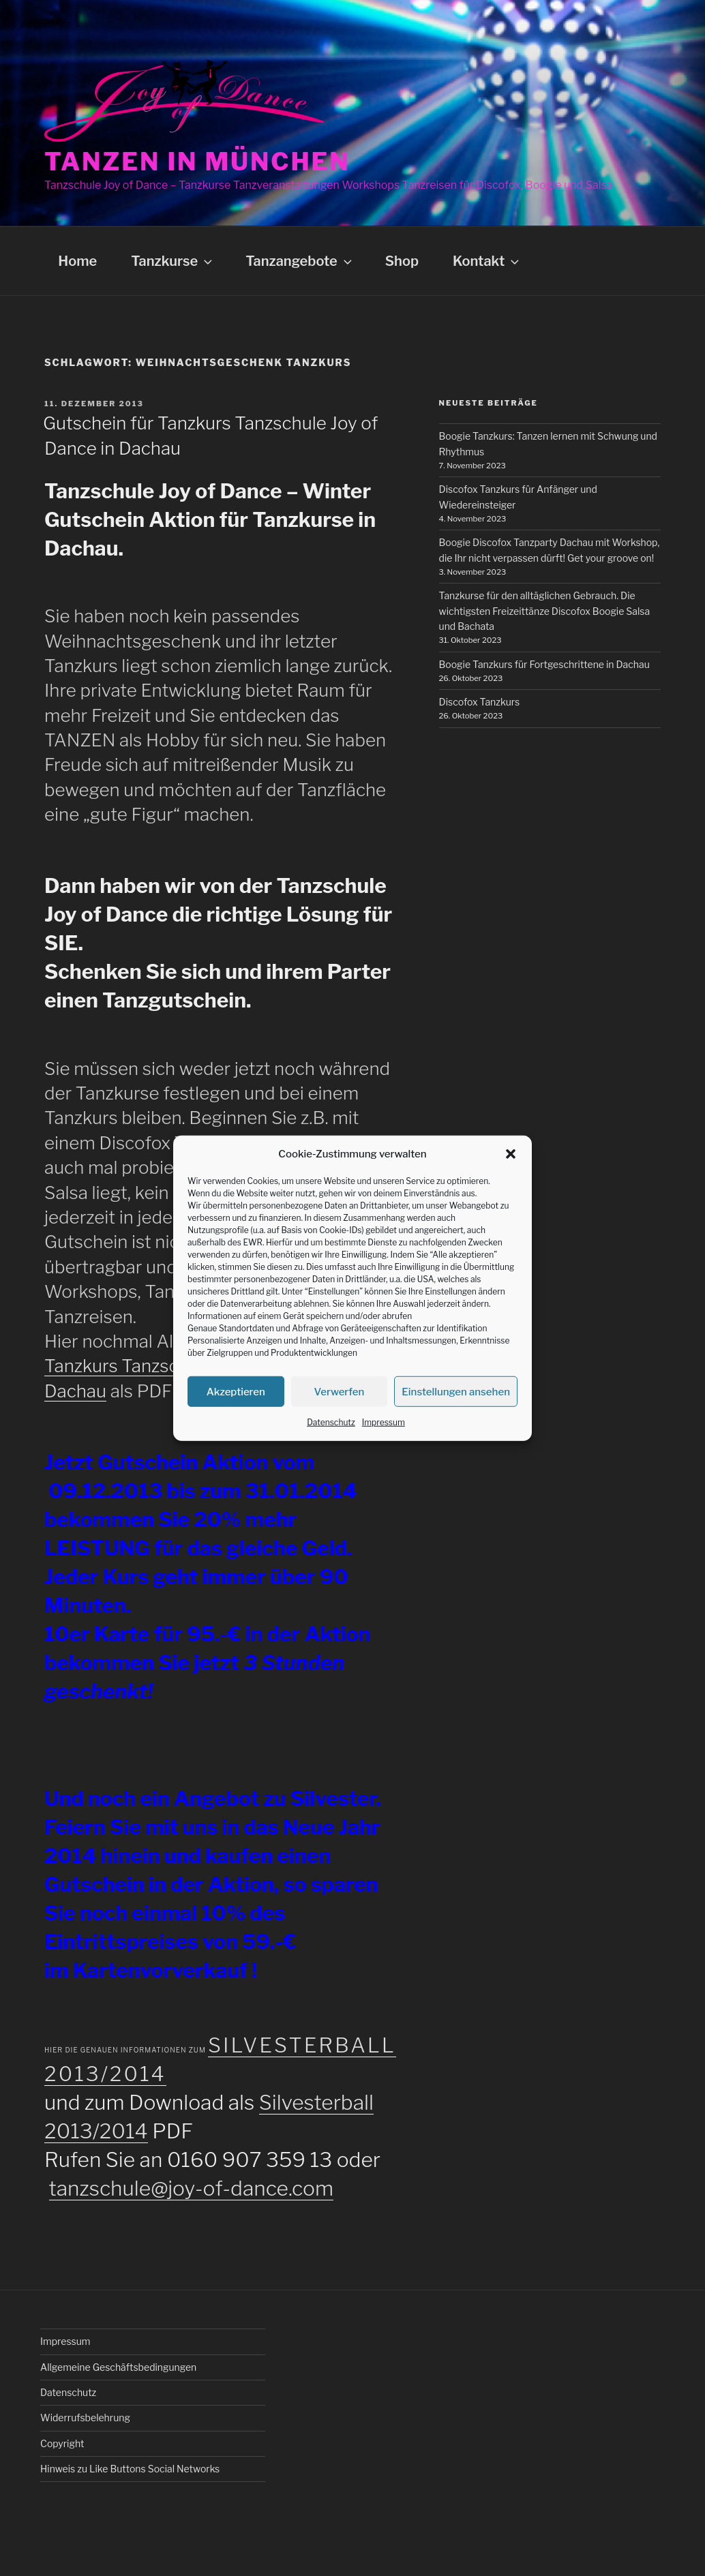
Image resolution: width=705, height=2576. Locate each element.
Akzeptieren (236, 1391)
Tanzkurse (173, 261)
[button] (511, 1154)
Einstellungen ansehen (456, 1391)
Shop (402, 261)
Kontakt (487, 261)
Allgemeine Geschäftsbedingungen (118, 2367)
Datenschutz (331, 1422)
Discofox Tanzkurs (479, 702)
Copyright (62, 2443)
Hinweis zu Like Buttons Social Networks (130, 2468)
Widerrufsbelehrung (85, 2417)
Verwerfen (339, 1391)
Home (77, 261)
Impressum (383, 1422)
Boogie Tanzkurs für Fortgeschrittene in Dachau (544, 664)
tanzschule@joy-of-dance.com (191, 2188)
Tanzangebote (300, 261)
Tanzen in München (197, 162)
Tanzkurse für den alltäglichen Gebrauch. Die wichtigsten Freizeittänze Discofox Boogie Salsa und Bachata (544, 611)
